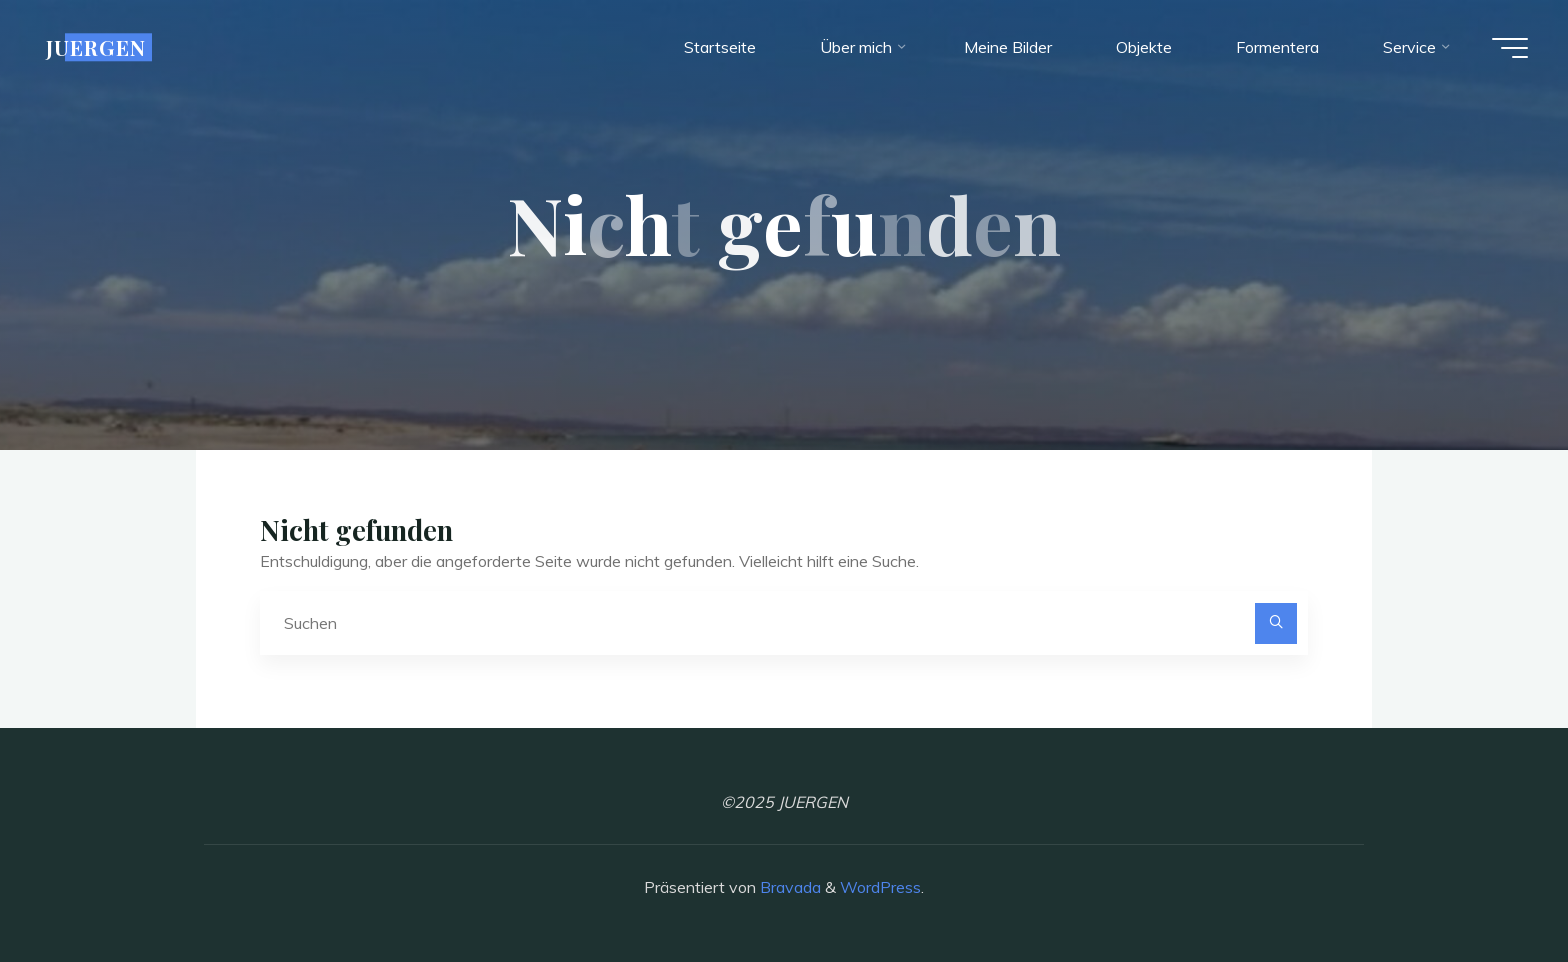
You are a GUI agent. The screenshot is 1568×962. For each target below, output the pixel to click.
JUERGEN (96, 47)
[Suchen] (1276, 624)
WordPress (880, 887)
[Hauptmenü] (1510, 48)
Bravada (788, 887)
